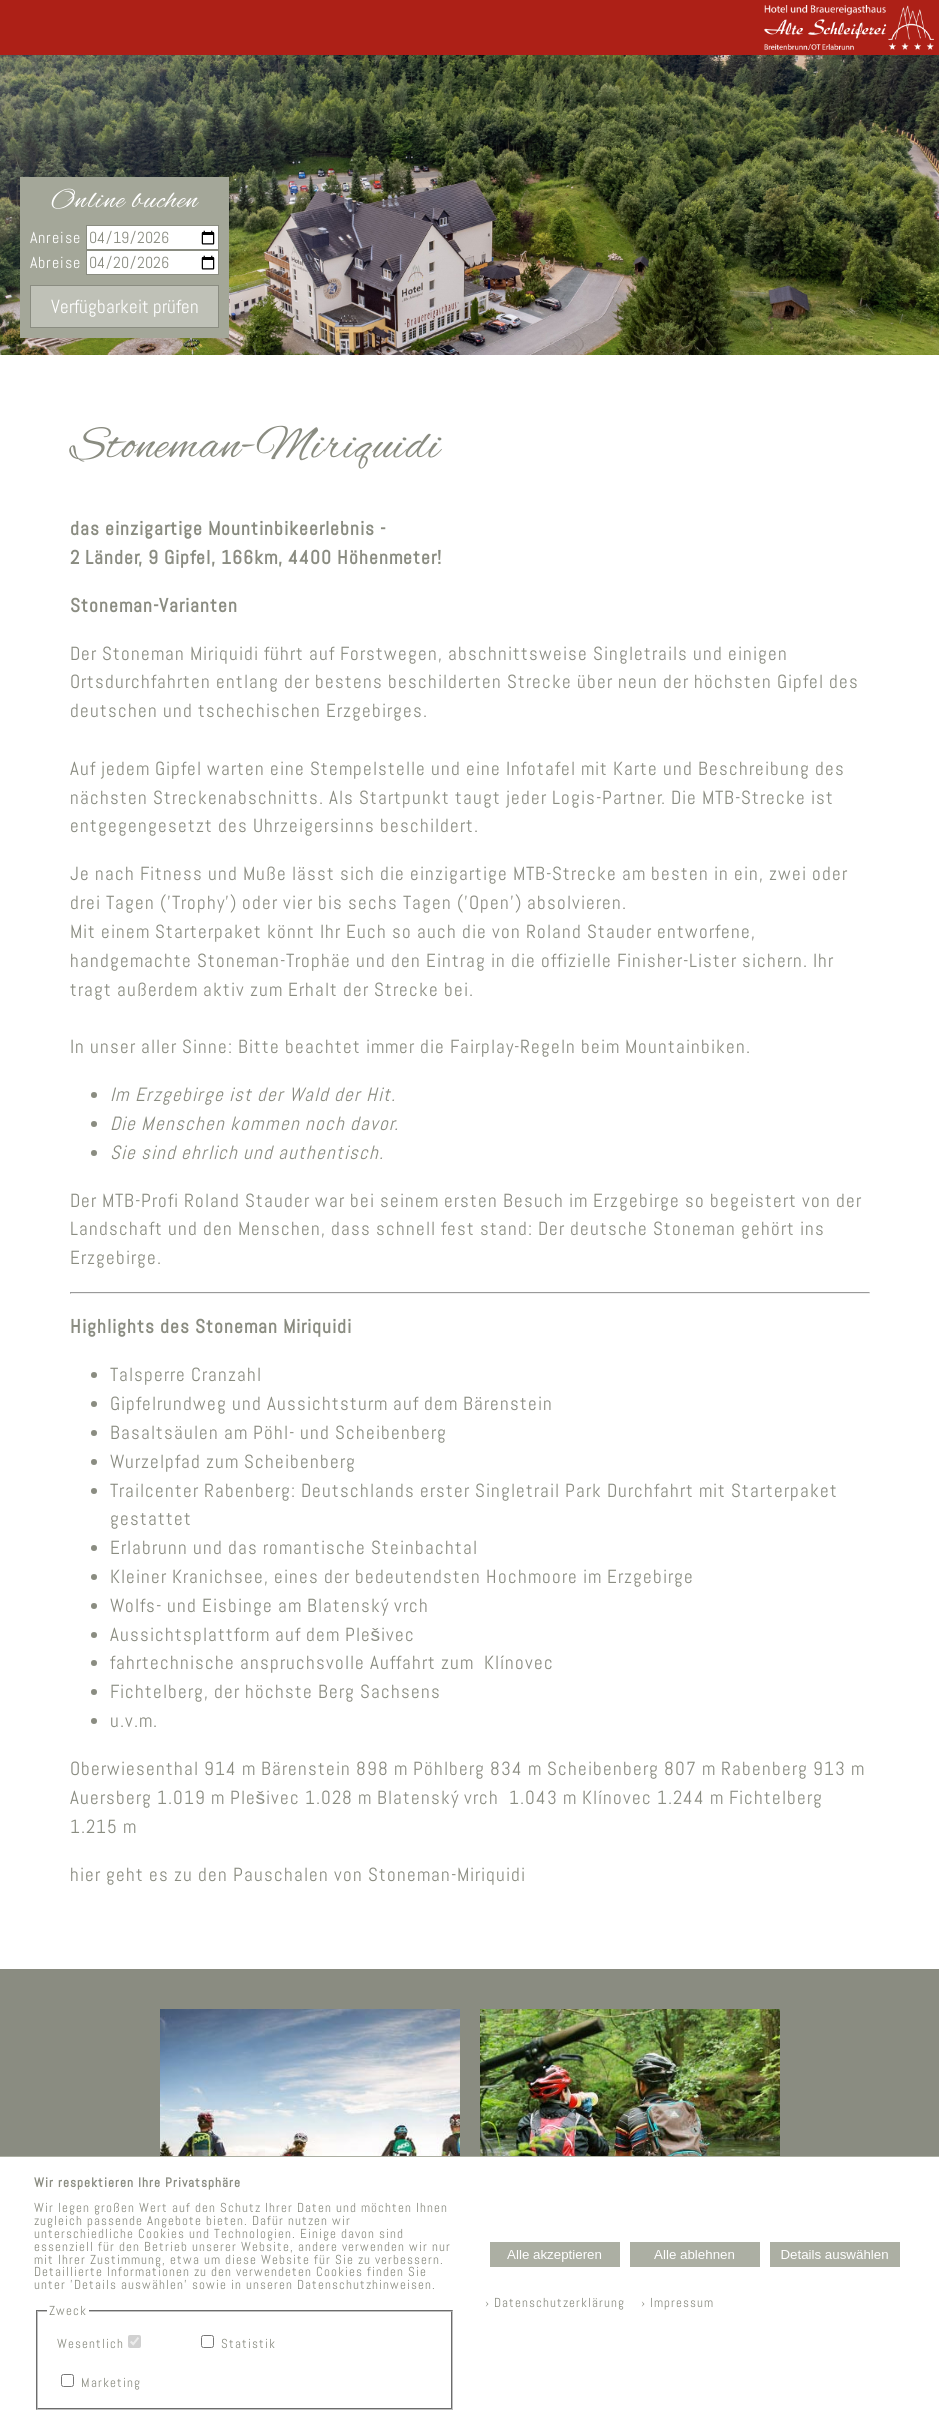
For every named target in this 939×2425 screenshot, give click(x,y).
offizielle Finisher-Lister (639, 960)
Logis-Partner (607, 797)
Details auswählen (834, 2254)
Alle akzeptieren (554, 2254)
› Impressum (671, 2302)
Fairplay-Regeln (513, 1046)
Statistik (248, 2343)
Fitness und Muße (213, 873)
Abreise (124, 262)
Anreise (124, 237)
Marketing (111, 2382)
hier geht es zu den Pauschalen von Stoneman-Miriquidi (298, 1874)
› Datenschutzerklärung (555, 2302)
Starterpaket (208, 931)
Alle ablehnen (694, 2254)
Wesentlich (90, 2343)
